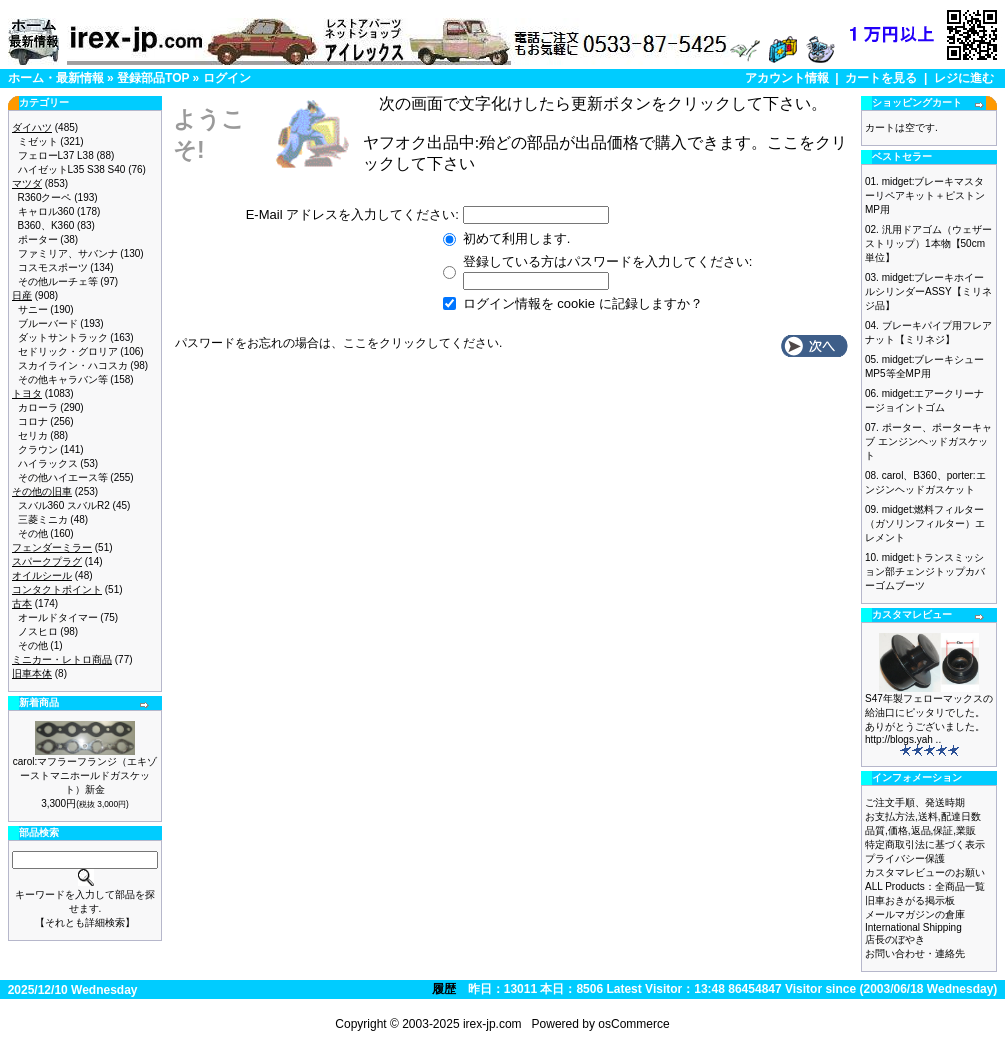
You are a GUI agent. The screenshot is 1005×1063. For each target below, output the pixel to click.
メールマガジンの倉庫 (915, 914)
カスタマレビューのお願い (925, 872)
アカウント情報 (787, 78)
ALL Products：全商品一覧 (925, 886)
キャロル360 (46, 211)
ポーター (38, 239)
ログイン (227, 78)
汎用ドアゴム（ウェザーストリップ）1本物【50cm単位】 (928, 243)
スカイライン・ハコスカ (73, 365)
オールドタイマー (58, 617)
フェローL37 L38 (56, 155)
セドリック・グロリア (68, 351)
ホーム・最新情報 (56, 78)
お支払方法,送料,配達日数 (923, 816)
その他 (33, 533)
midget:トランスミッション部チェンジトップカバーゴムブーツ (925, 571)
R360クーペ (45, 197)
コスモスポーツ (53, 267)
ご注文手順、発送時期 (915, 802)
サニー (33, 309)
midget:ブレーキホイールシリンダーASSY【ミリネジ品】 (928, 291)
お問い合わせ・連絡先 (915, 953)
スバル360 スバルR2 (64, 505)
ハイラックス (48, 463)
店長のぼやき (895, 939)
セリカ (33, 435)
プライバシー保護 (905, 858)
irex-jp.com (492, 1024)
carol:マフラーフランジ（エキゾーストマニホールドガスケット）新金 (85, 775)
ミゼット (38, 141)
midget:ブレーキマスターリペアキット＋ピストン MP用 (925, 195)
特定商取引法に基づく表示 (925, 844)
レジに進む (964, 78)
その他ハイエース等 (63, 477)
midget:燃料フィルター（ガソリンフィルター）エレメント (925, 523)
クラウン (38, 449)
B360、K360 (46, 225)
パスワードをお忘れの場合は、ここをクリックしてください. (338, 343)
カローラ (38, 407)
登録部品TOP (153, 78)
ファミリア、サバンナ (68, 253)
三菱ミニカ (43, 519)
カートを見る (881, 78)
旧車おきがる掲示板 (910, 900)
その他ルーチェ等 (58, 281)
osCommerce (633, 1024)
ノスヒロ (38, 631)
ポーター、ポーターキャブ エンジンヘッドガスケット (928, 441)
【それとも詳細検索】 (85, 922)
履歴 (444, 989)
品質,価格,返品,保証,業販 (920, 830)
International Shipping (913, 927)
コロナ (33, 421)
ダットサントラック (63, 337)
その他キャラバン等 (63, 379)
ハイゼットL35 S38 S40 (72, 169)
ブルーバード (48, 323)
